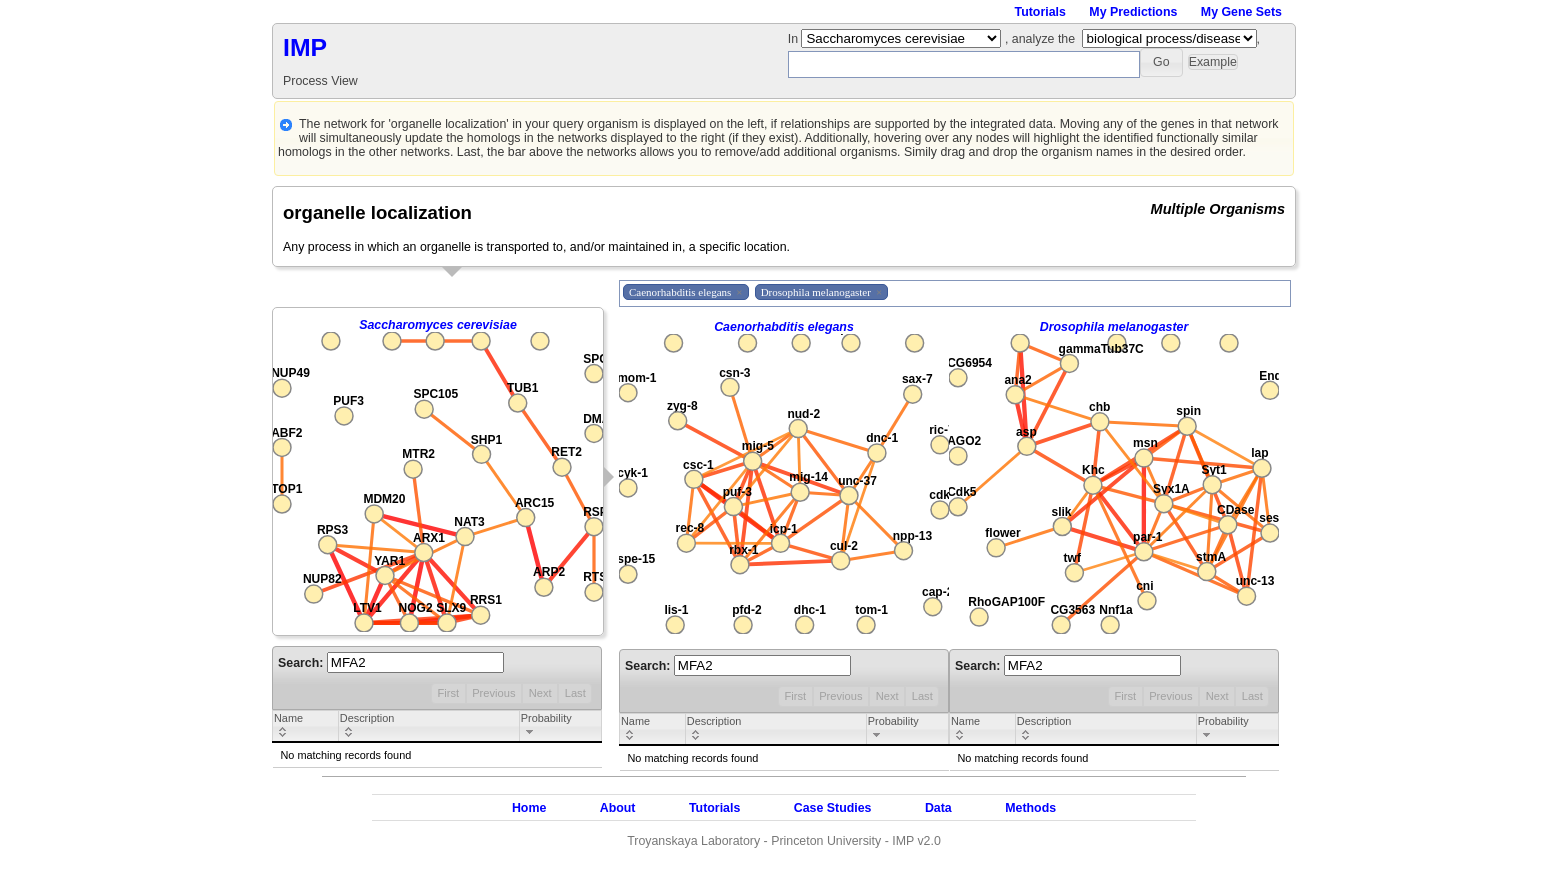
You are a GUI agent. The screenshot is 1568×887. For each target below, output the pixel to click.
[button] (1161, 62)
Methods (1030, 808)
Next (540, 693)
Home (529, 808)
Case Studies (833, 808)
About (618, 808)
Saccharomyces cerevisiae (438, 325)
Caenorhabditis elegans (784, 327)
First (448, 693)
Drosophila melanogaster (1114, 327)
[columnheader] (306, 727)
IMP (305, 47)
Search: (391, 663)
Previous (493, 693)
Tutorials (1040, 12)
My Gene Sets (1241, 12)
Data (938, 808)
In (795, 39)
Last (575, 693)
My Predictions (1133, 12)
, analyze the (1040, 39)
